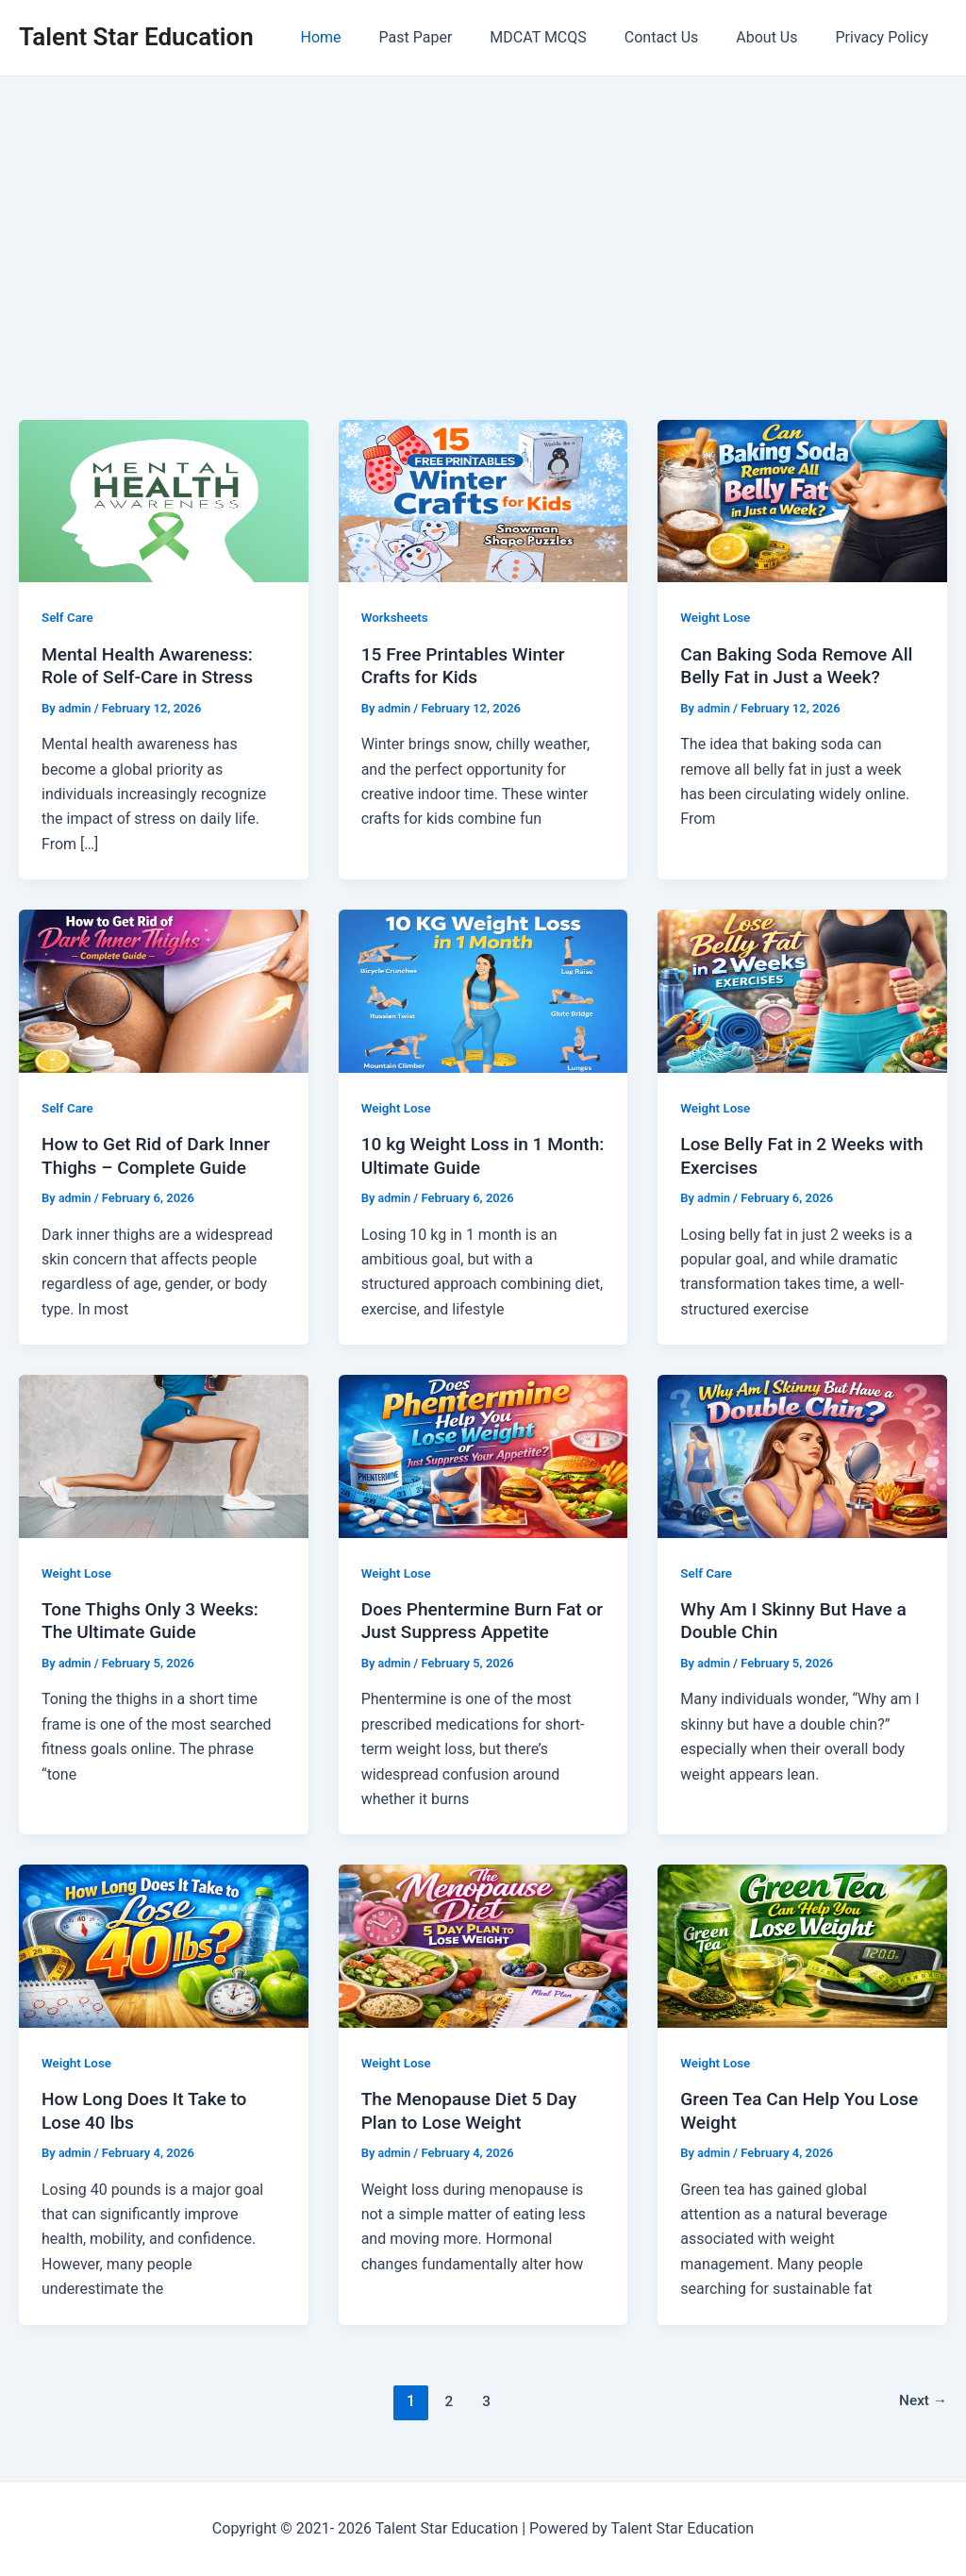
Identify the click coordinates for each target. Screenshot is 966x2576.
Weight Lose (716, 617)
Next (922, 2401)
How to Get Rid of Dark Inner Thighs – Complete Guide (161, 1155)
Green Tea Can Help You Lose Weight (782, 2110)
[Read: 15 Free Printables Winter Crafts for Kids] (483, 500)
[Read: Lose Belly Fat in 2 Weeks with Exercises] (802, 990)
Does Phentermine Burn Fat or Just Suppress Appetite (476, 1620)
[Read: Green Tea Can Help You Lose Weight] (802, 1945)
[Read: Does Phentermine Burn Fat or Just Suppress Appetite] (483, 1455)
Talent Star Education (136, 37)
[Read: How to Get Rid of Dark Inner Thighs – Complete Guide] (163, 990)
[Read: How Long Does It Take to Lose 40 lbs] (163, 1945)
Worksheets (396, 617)
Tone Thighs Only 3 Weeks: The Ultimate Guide (155, 1620)
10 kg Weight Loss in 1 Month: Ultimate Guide (456, 1155)
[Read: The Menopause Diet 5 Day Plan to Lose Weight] (483, 1945)
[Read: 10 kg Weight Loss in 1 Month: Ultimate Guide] (483, 990)
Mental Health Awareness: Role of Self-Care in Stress (152, 666)
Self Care (68, 617)
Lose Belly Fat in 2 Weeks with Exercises (787, 1155)
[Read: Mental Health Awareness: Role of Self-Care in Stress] (163, 500)
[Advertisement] (483, 218)
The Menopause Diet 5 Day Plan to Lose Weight (474, 2110)
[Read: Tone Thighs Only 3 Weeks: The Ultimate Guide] (163, 1455)
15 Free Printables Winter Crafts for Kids (468, 666)
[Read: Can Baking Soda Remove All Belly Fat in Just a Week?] (802, 500)
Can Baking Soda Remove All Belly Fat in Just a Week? (802, 666)
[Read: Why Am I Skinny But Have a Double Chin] (802, 1455)
